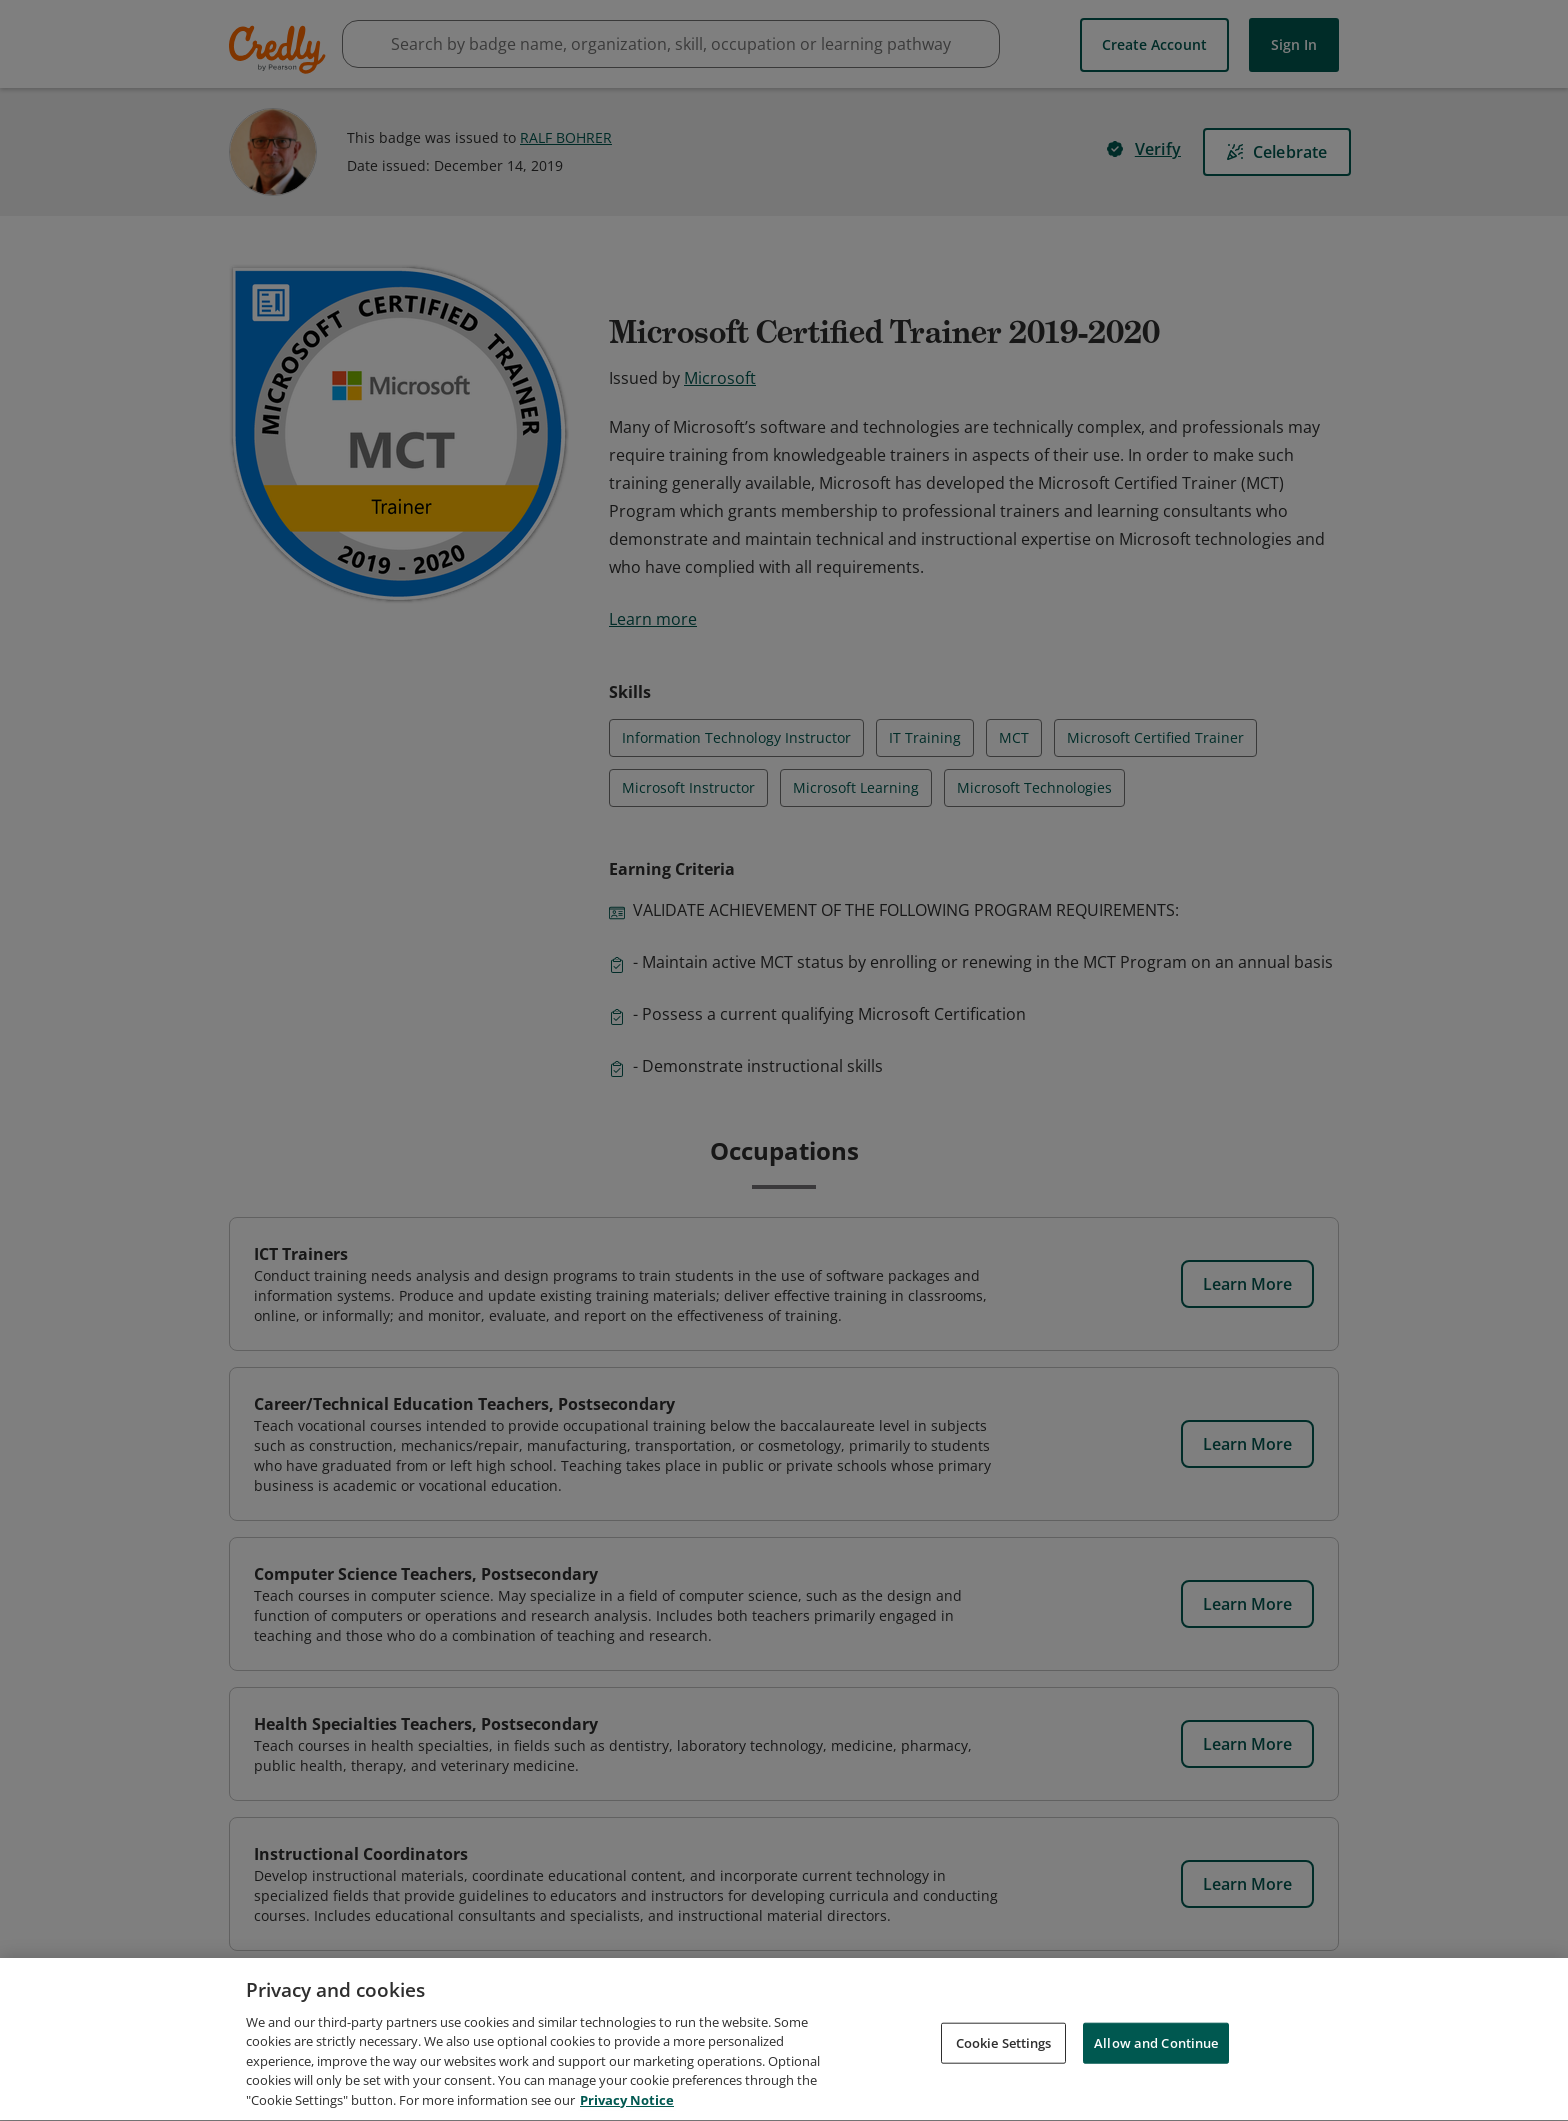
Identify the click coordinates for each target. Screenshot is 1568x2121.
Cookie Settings (1004, 2050)
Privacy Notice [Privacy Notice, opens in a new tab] (627, 2108)
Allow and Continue (1156, 2050)
